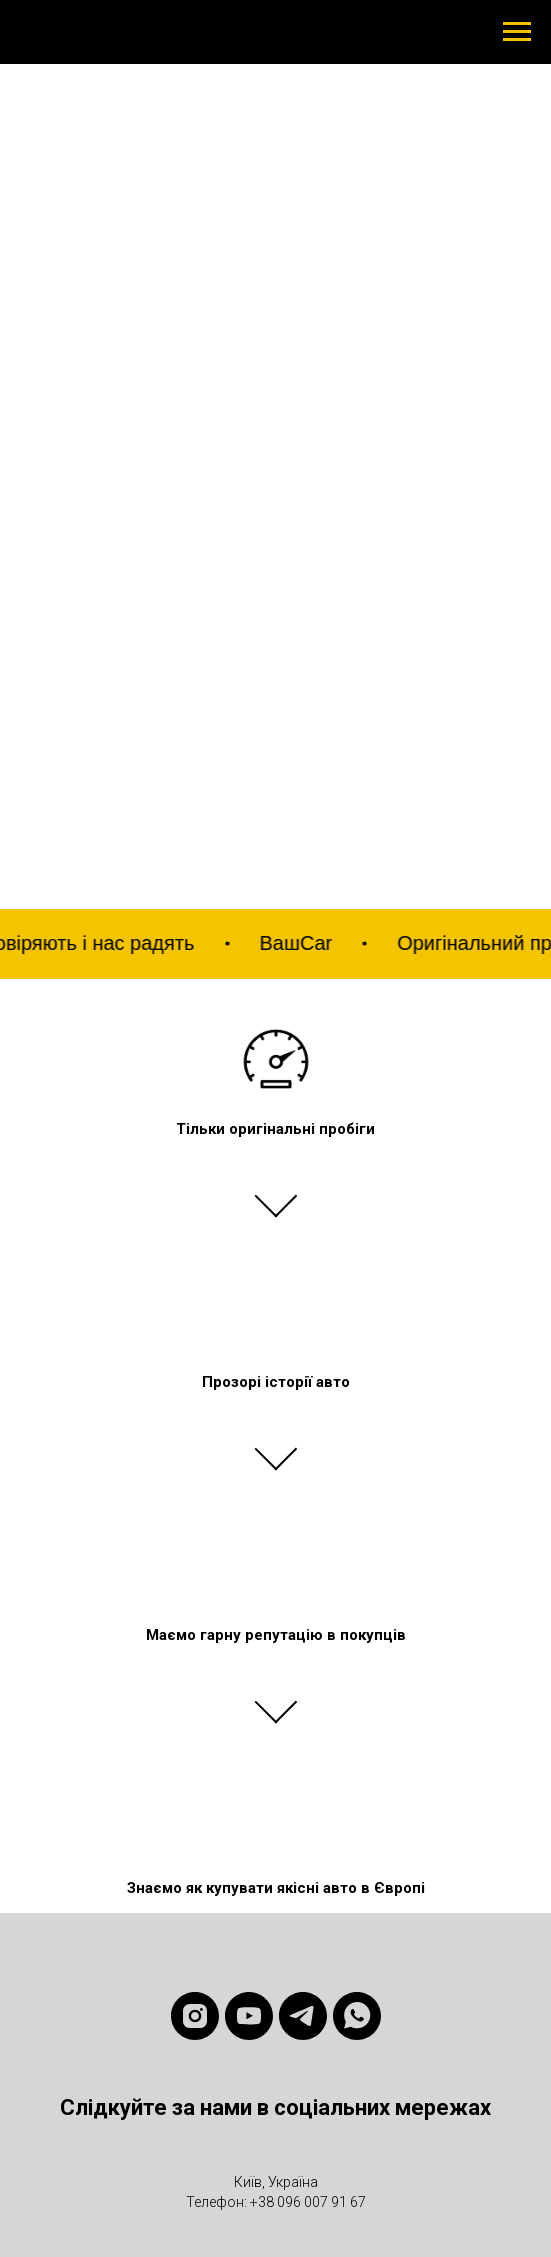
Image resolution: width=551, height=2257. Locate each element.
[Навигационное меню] (517, 32)
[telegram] (303, 2016)
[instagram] (195, 2016)
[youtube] (249, 2016)
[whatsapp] (357, 2016)
